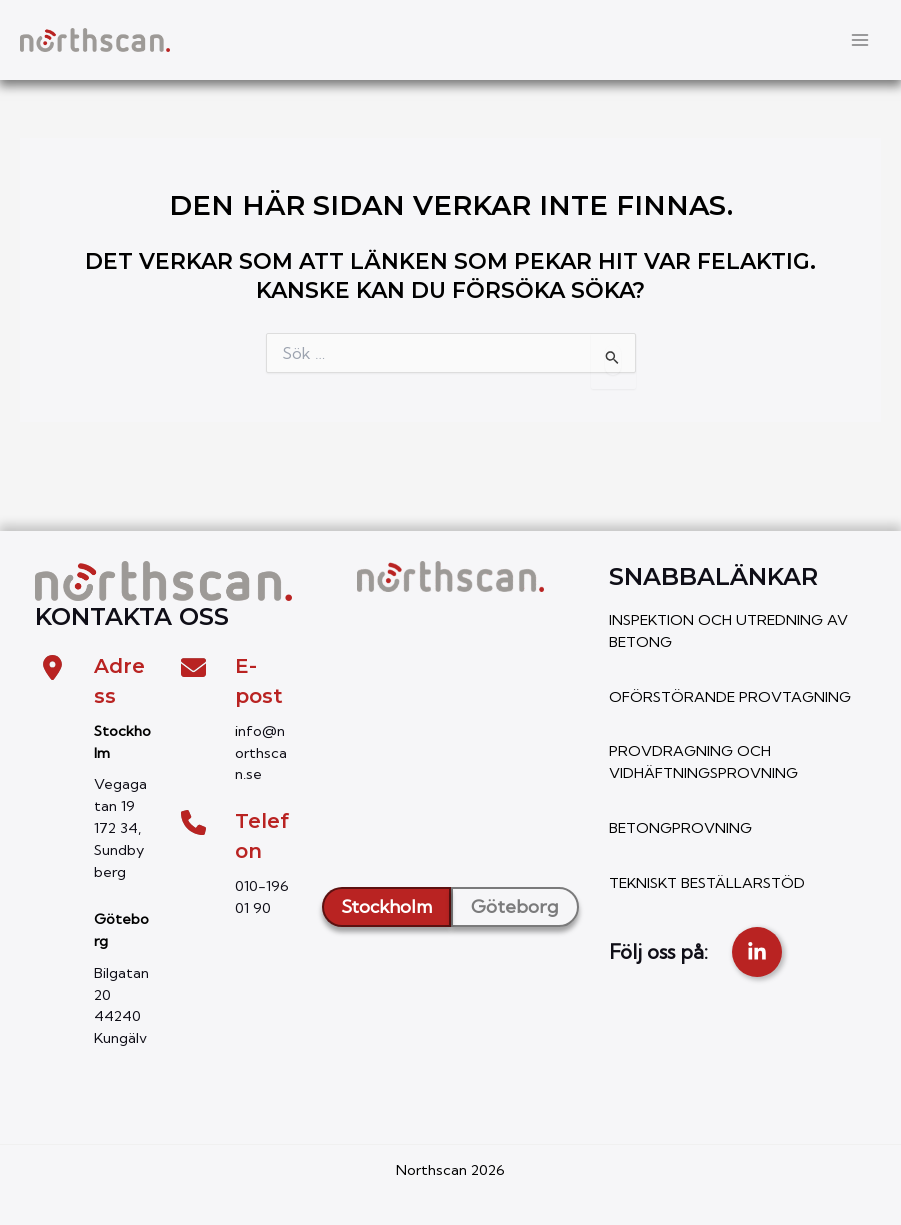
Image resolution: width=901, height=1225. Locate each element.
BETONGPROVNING (680, 828)
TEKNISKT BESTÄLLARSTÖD (707, 883)
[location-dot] (52, 667)
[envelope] (193, 667)
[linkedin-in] (757, 952)
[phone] (193, 822)
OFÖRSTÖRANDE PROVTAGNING (730, 697)
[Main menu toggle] (860, 40)
